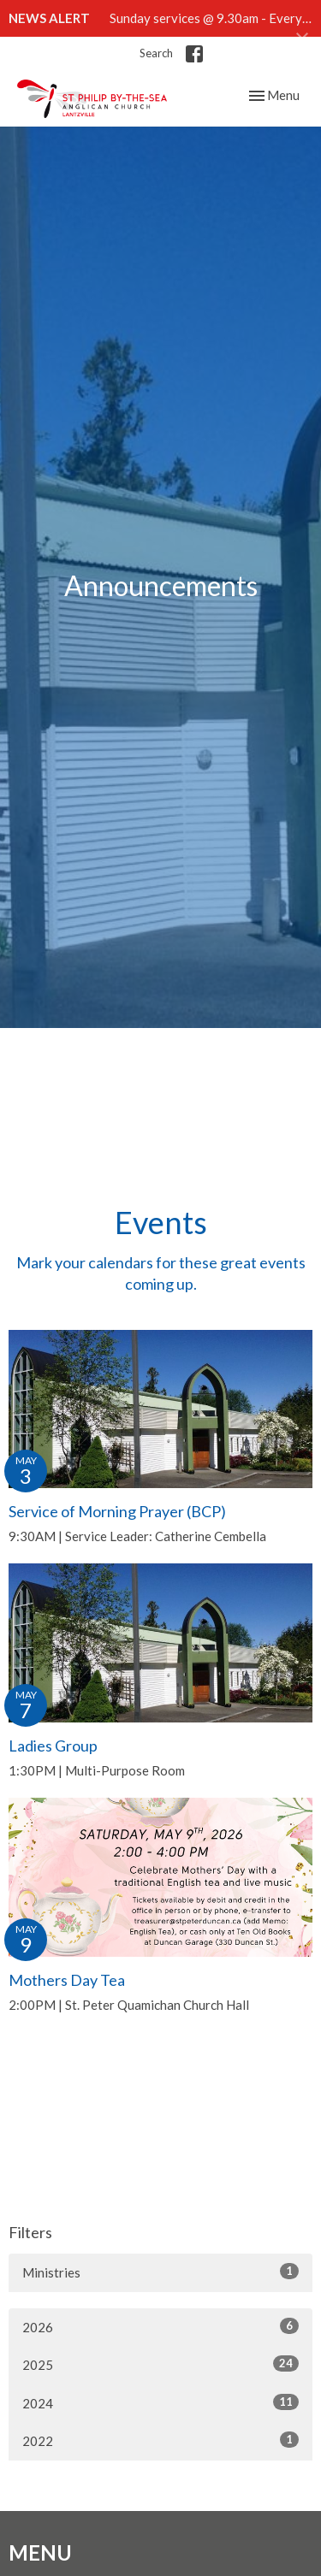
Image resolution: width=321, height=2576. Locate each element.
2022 (160, 2440)
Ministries (160, 2271)
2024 (160, 2402)
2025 (160, 2363)
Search (156, 53)
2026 (160, 2326)
